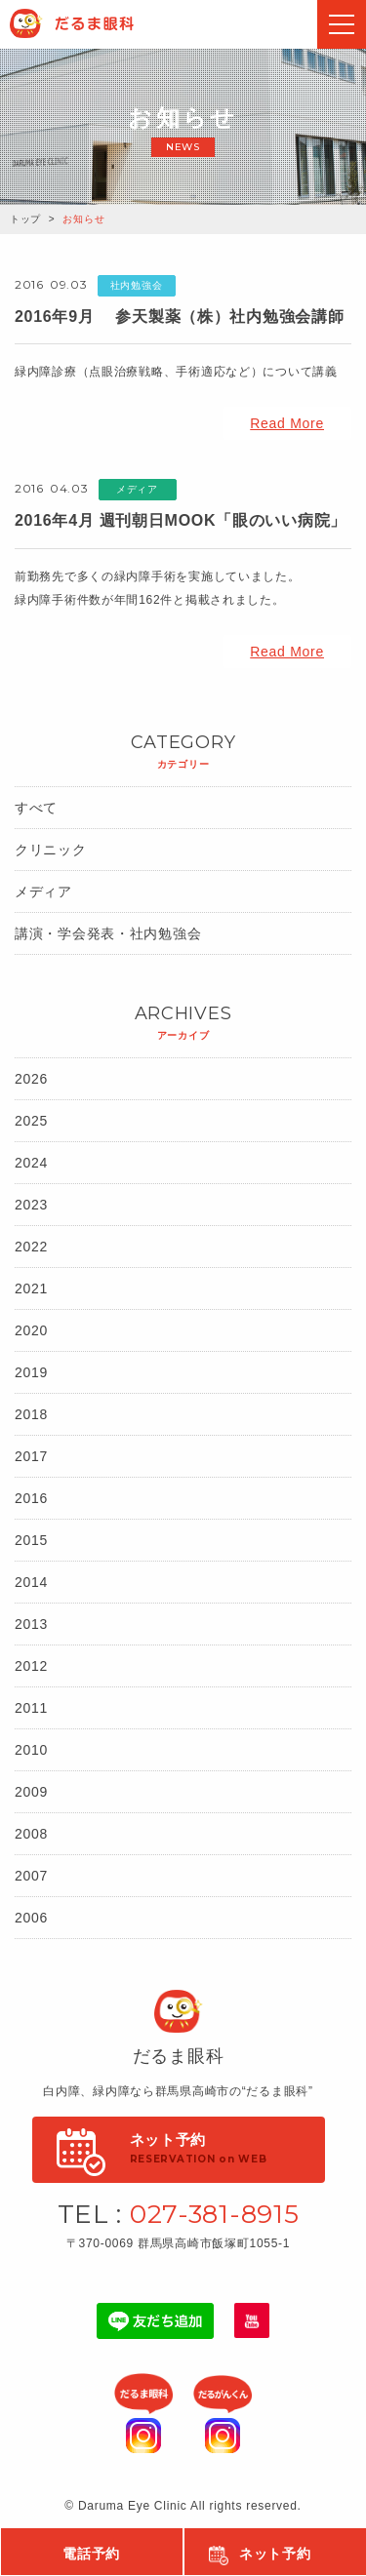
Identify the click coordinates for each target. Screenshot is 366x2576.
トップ (25, 219)
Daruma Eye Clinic (92, 23)
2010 (31, 1750)
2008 (31, 1834)
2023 (31, 1204)
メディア (43, 891)
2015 (31, 1540)
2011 (31, 1708)
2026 (31, 1079)
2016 (31, 1498)
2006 (31, 1917)
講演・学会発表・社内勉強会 (108, 933)
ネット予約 (275, 2553)
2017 (31, 1456)
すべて (36, 807)
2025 (31, 1121)
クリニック (51, 849)
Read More (287, 423)
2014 (31, 1582)
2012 (31, 1666)
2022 (31, 1246)
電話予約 (91, 2553)
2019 (31, 1372)
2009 (31, 1792)
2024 (31, 1162)
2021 (31, 1288)
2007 (31, 1875)
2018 (31, 1414)
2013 (31, 1624)
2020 (31, 1330)
